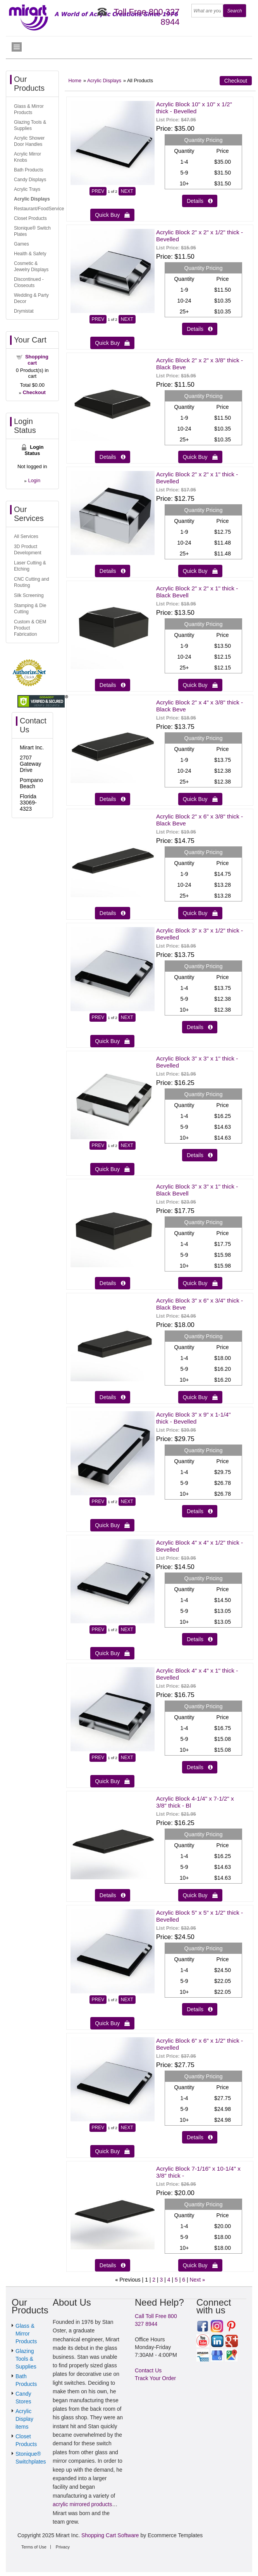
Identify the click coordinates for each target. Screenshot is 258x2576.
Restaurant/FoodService (39, 208)
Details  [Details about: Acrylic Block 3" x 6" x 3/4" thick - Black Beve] (113, 1397)
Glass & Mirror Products (26, 2333)
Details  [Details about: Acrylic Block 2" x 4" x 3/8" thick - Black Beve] (113, 799)
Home (75, 80)
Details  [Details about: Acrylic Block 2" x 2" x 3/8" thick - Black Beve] (113, 457)
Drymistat (24, 311)
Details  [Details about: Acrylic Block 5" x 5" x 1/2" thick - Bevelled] (200, 2009)
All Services (26, 536)
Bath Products (28, 170)
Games (21, 244)
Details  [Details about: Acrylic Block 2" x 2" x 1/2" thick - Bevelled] (200, 329)
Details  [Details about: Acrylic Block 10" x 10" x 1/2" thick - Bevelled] (200, 201)
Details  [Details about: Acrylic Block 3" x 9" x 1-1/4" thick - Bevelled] (200, 1511)
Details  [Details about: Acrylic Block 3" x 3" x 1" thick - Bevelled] (200, 1155)
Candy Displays (30, 179)
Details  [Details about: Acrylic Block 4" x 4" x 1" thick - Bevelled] (200, 1767)
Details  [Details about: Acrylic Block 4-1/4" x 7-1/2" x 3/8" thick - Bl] (113, 1895)
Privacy (63, 2547)
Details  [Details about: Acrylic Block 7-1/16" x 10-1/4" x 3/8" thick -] (113, 2265)
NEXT (127, 191)
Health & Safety (30, 253)
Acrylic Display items (24, 2419)
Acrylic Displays (104, 80)
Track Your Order (155, 2378)
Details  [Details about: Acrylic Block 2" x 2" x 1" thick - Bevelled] (113, 571)
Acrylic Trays (27, 189)
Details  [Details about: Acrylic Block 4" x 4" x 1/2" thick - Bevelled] (200, 1639)
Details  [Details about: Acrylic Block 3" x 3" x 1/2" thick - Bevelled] (200, 1027)
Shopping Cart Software (110, 2535)
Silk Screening (29, 595)
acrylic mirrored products (82, 2504)
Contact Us (148, 2370)
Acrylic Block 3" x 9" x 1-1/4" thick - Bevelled (193, 1418)
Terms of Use (33, 2547)
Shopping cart (36, 360)
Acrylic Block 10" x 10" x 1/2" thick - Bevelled (194, 107)
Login (34, 480)
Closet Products (30, 218)
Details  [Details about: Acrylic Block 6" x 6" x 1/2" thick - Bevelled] (200, 2137)
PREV (98, 191)
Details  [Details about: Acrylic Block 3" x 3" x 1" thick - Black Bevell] (113, 1283)
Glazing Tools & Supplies (25, 2359)
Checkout (235, 80)
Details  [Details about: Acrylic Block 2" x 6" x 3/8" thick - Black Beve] (113, 913)
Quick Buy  (112, 215)
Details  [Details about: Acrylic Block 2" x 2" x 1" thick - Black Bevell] (113, 685)
